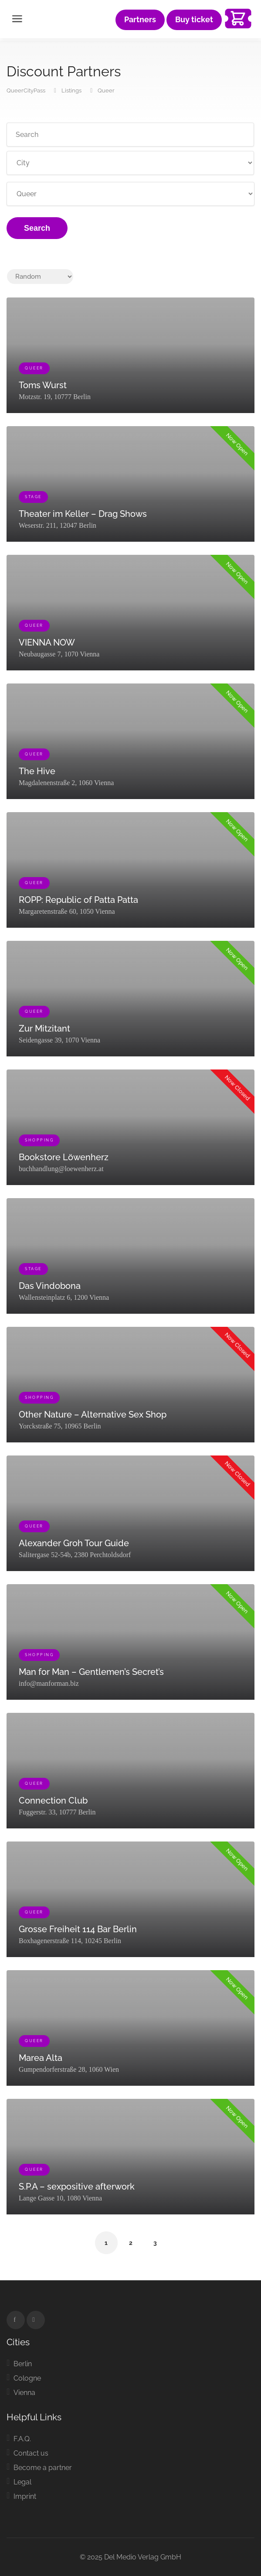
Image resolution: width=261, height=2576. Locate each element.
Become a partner (43, 2467)
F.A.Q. (22, 2439)
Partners (140, 19)
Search (37, 228)
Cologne (27, 2378)
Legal (22, 2482)
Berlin (23, 2364)
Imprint (25, 2496)
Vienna (24, 2392)
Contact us (31, 2453)
